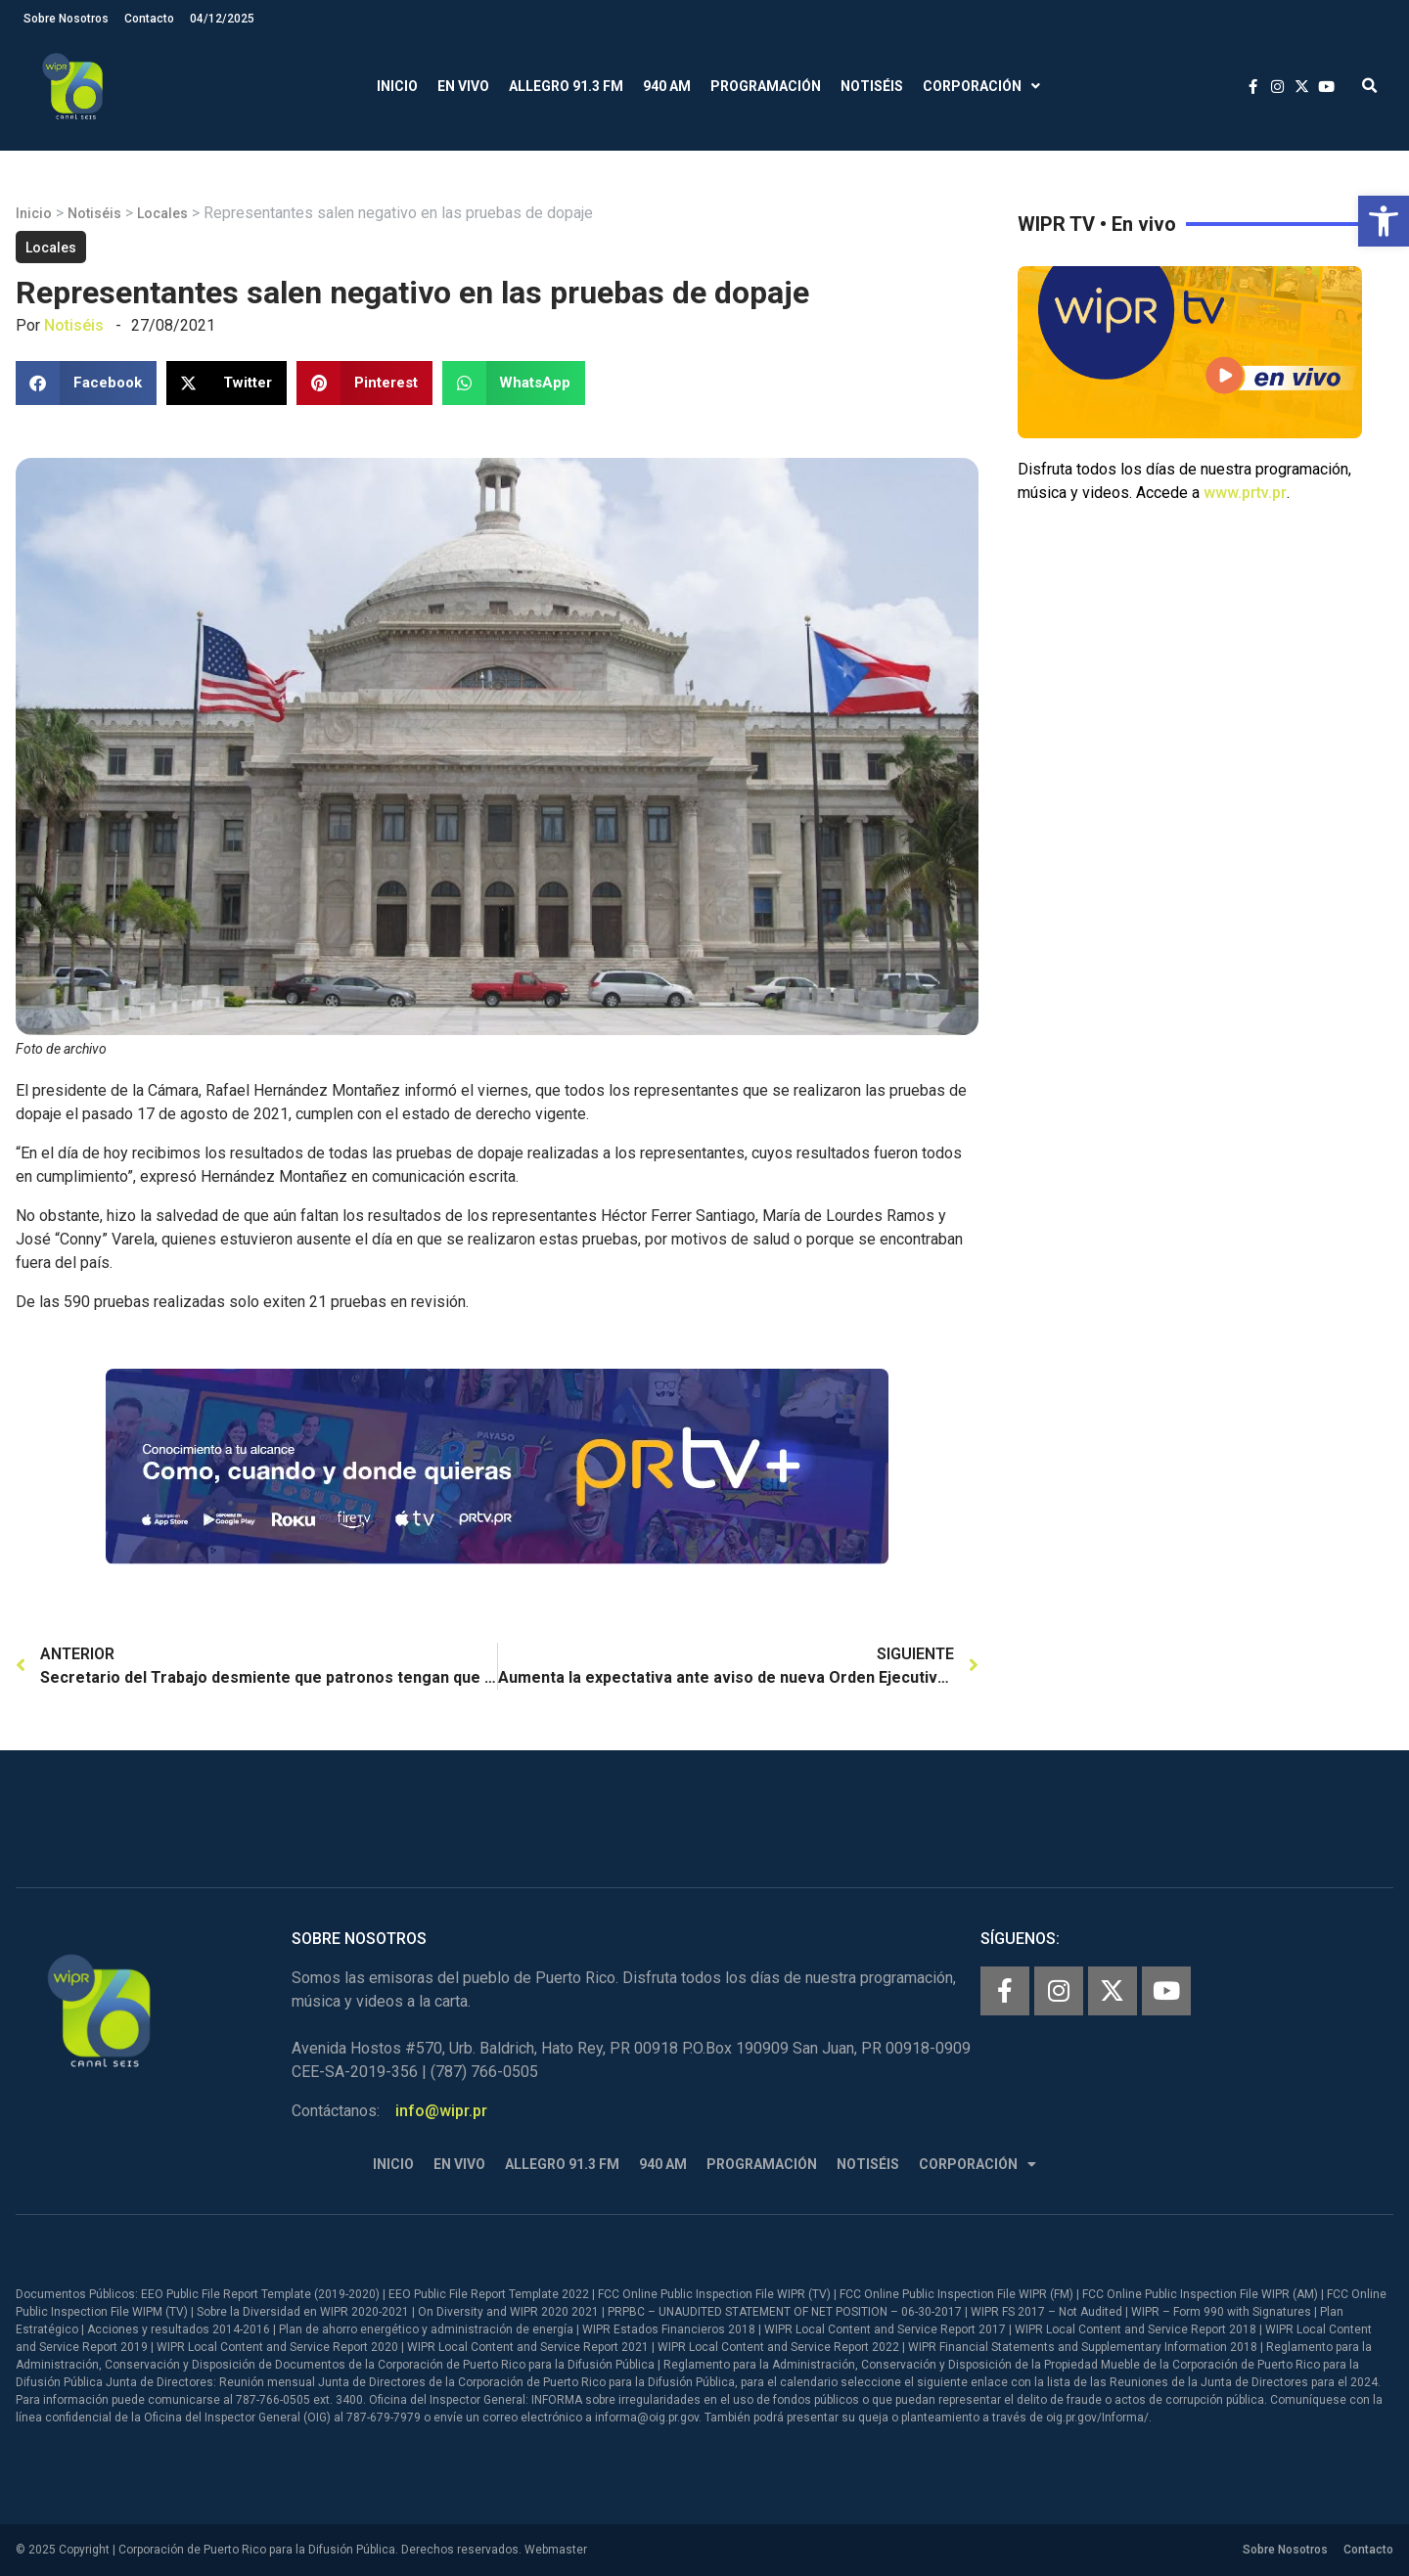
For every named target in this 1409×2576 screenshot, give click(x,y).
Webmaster (555, 2549)
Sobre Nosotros (66, 18)
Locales (162, 213)
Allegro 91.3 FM (566, 86)
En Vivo (463, 86)
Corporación (981, 86)
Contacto (149, 18)
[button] (1383, 221)
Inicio (397, 86)
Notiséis (872, 86)
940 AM (667, 86)
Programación (765, 86)
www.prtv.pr (1245, 492)
